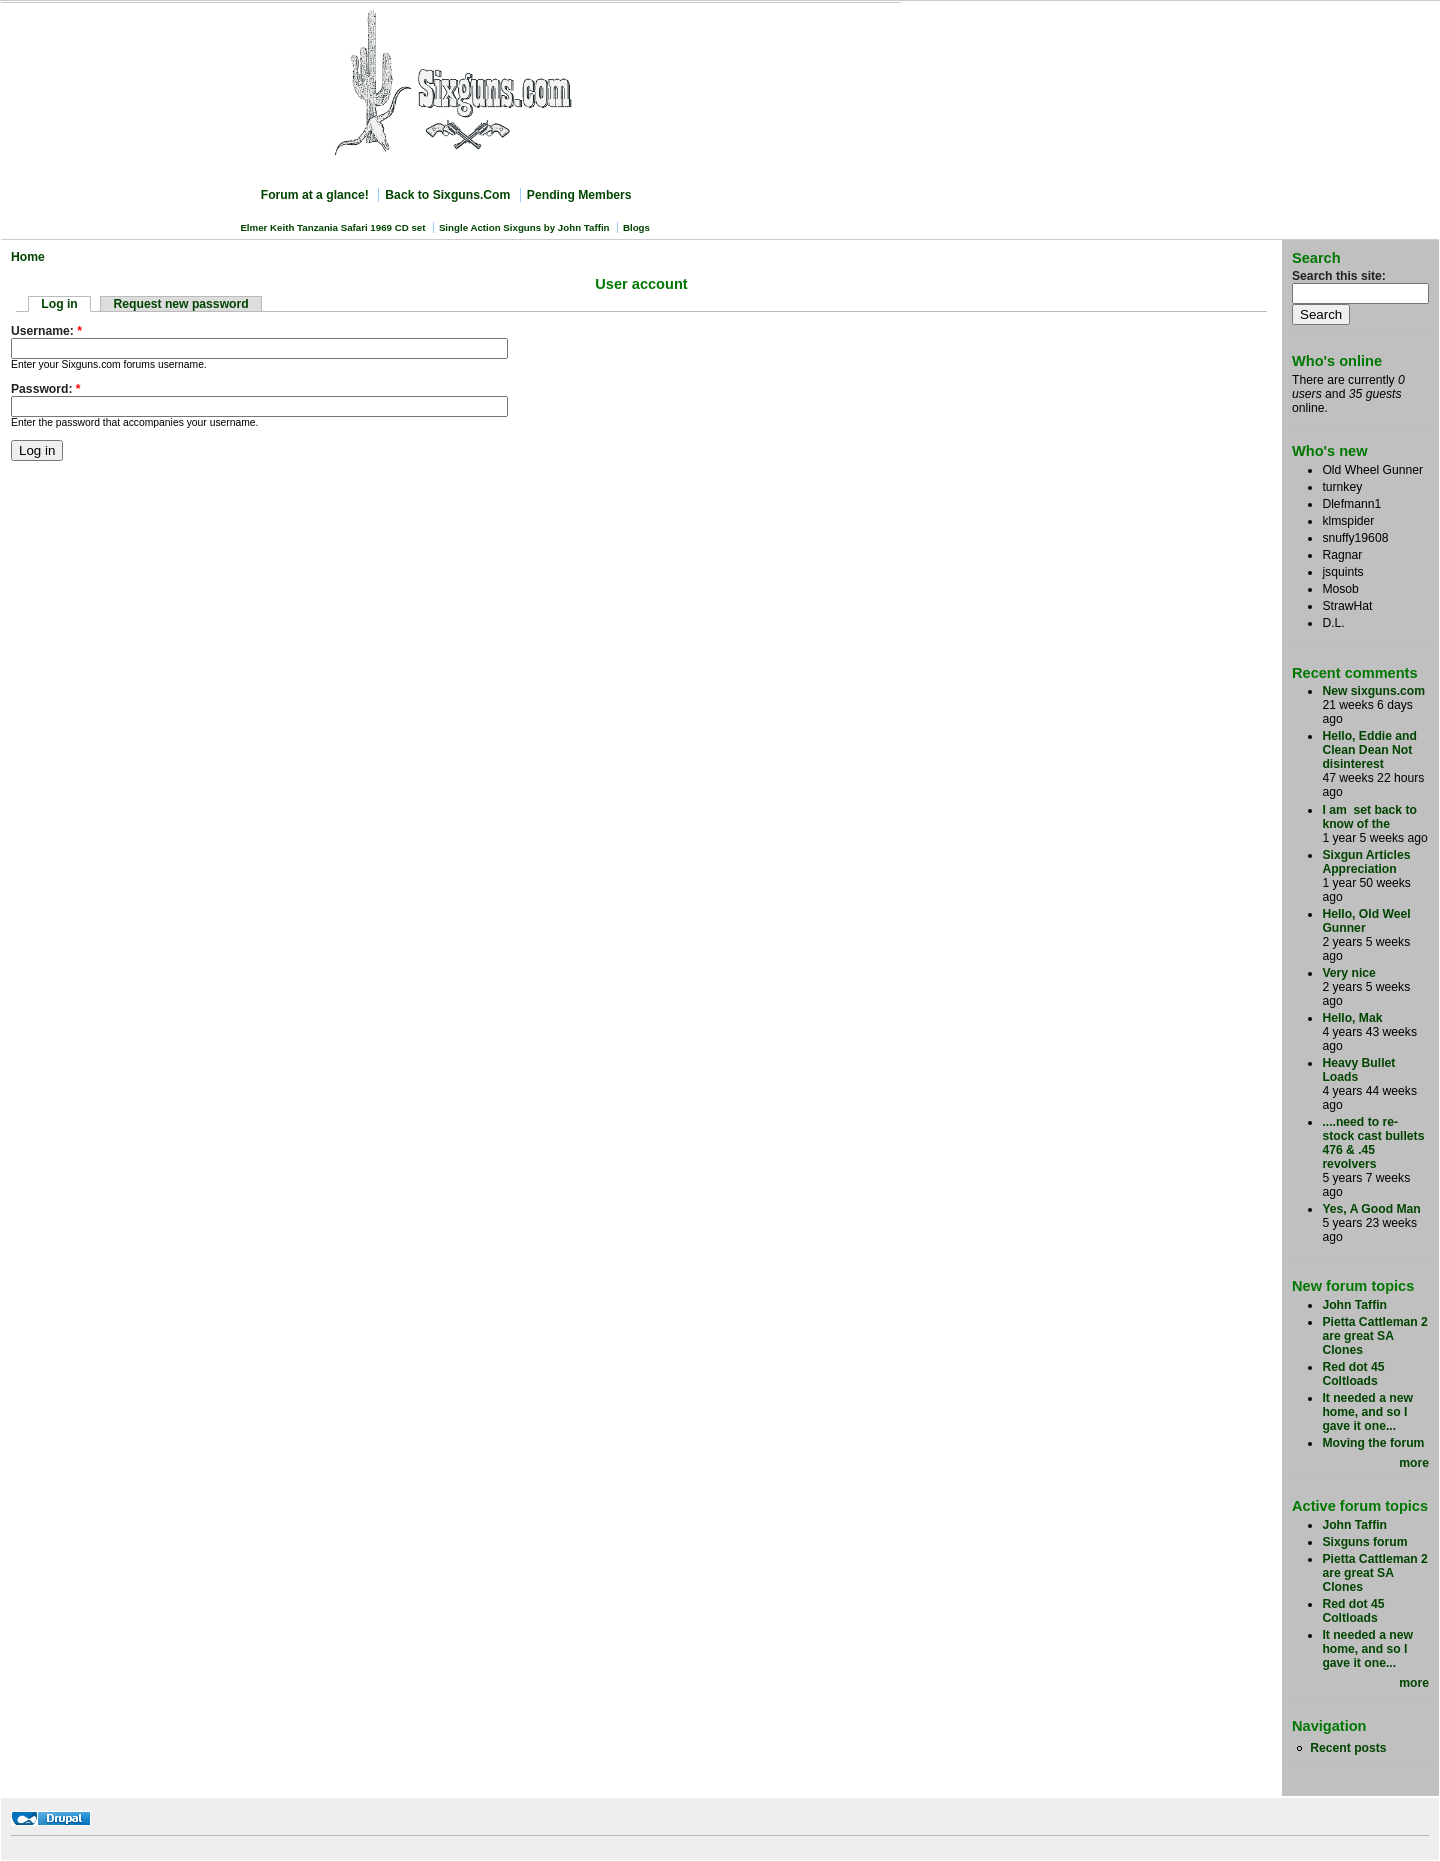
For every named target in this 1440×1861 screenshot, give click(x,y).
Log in (59, 304)
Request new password (181, 304)
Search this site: (1339, 276)
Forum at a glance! (315, 195)
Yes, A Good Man (1371, 1209)
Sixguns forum (1364, 1542)
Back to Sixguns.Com (447, 195)
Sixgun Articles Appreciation (1366, 862)
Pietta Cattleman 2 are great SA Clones (1374, 1336)
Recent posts (1348, 1748)
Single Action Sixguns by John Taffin (524, 227)
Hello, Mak (1352, 1018)
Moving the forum (1373, 1443)
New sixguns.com (1373, 691)
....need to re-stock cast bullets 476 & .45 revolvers (1373, 1143)
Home (28, 257)
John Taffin (1354, 1305)
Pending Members (579, 195)
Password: (46, 389)
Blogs (636, 227)
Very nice (1348, 973)
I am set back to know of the (1369, 817)
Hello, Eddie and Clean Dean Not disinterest (1369, 750)
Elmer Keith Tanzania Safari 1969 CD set (332, 227)
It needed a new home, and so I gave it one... (1367, 1412)
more (1414, 1463)
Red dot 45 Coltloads (1353, 1374)
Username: (46, 331)
